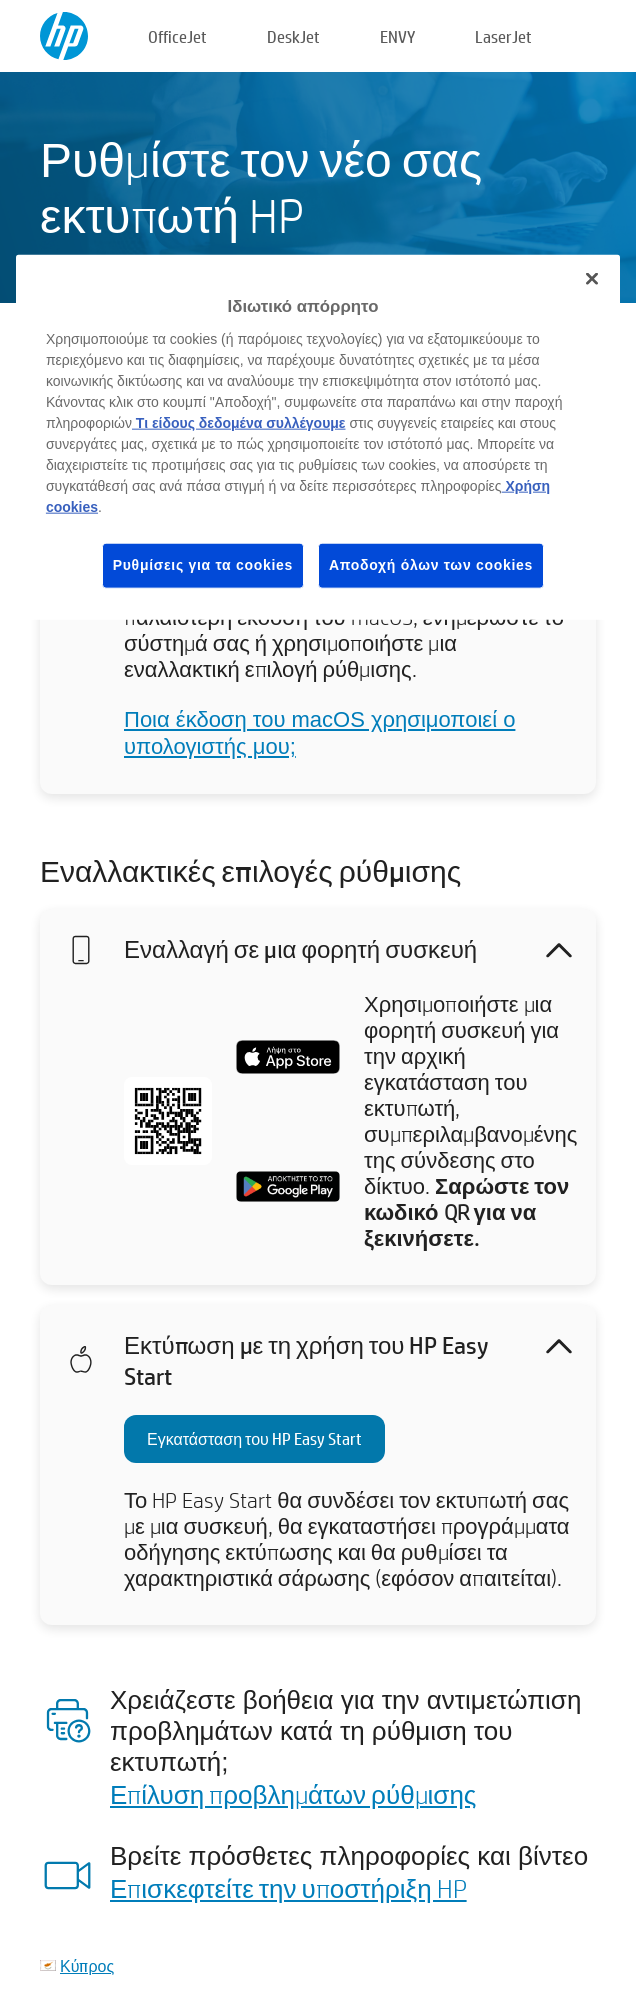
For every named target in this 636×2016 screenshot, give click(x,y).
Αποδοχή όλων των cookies (431, 565)
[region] (318, 437)
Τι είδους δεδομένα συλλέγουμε (239, 423)
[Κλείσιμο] (592, 279)
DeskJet (293, 36)
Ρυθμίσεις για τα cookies (203, 565)
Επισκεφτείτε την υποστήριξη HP (288, 1888)
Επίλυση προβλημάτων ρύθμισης (293, 1794)
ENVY (397, 36)
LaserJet (503, 36)
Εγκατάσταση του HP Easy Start (254, 1438)
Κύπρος (87, 1965)
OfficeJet (177, 36)
